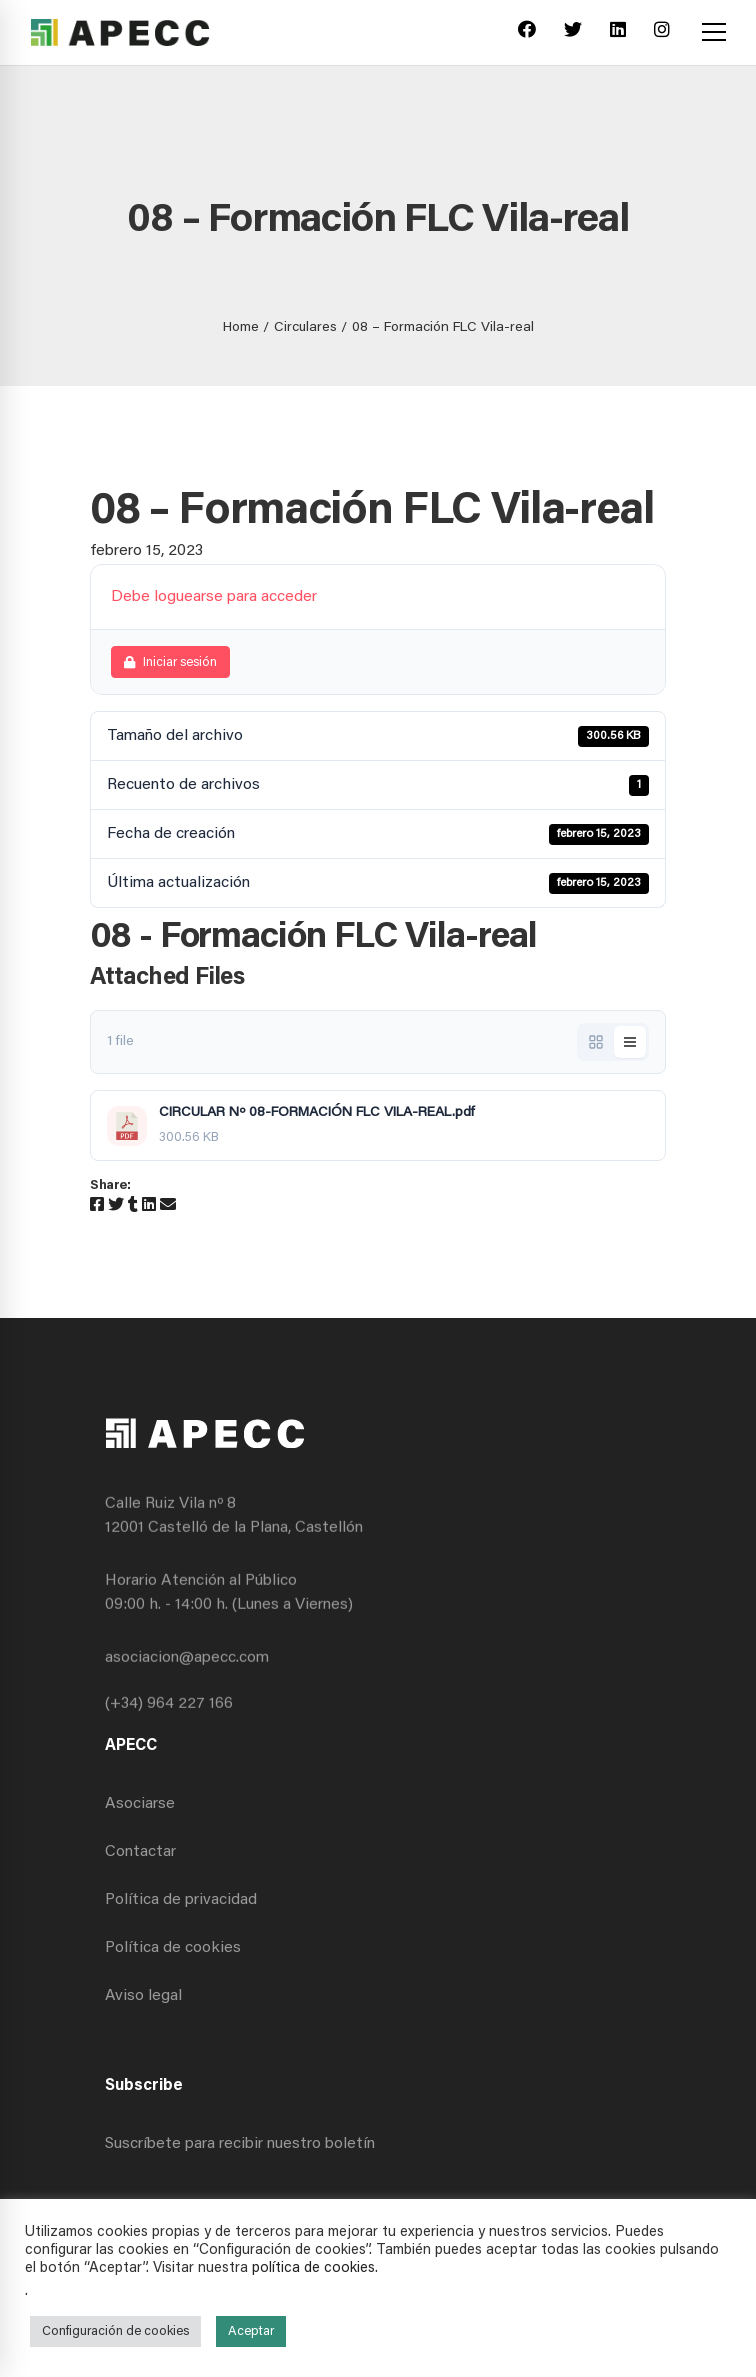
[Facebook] (527, 32)
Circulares (305, 328)
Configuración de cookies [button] (115, 2331)
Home (241, 328)
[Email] (168, 1206)
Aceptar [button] (251, 2331)
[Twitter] (573, 32)
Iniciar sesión (170, 662)
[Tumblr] (133, 1206)
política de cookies (313, 2268)
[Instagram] (662, 32)
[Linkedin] (618, 32)
